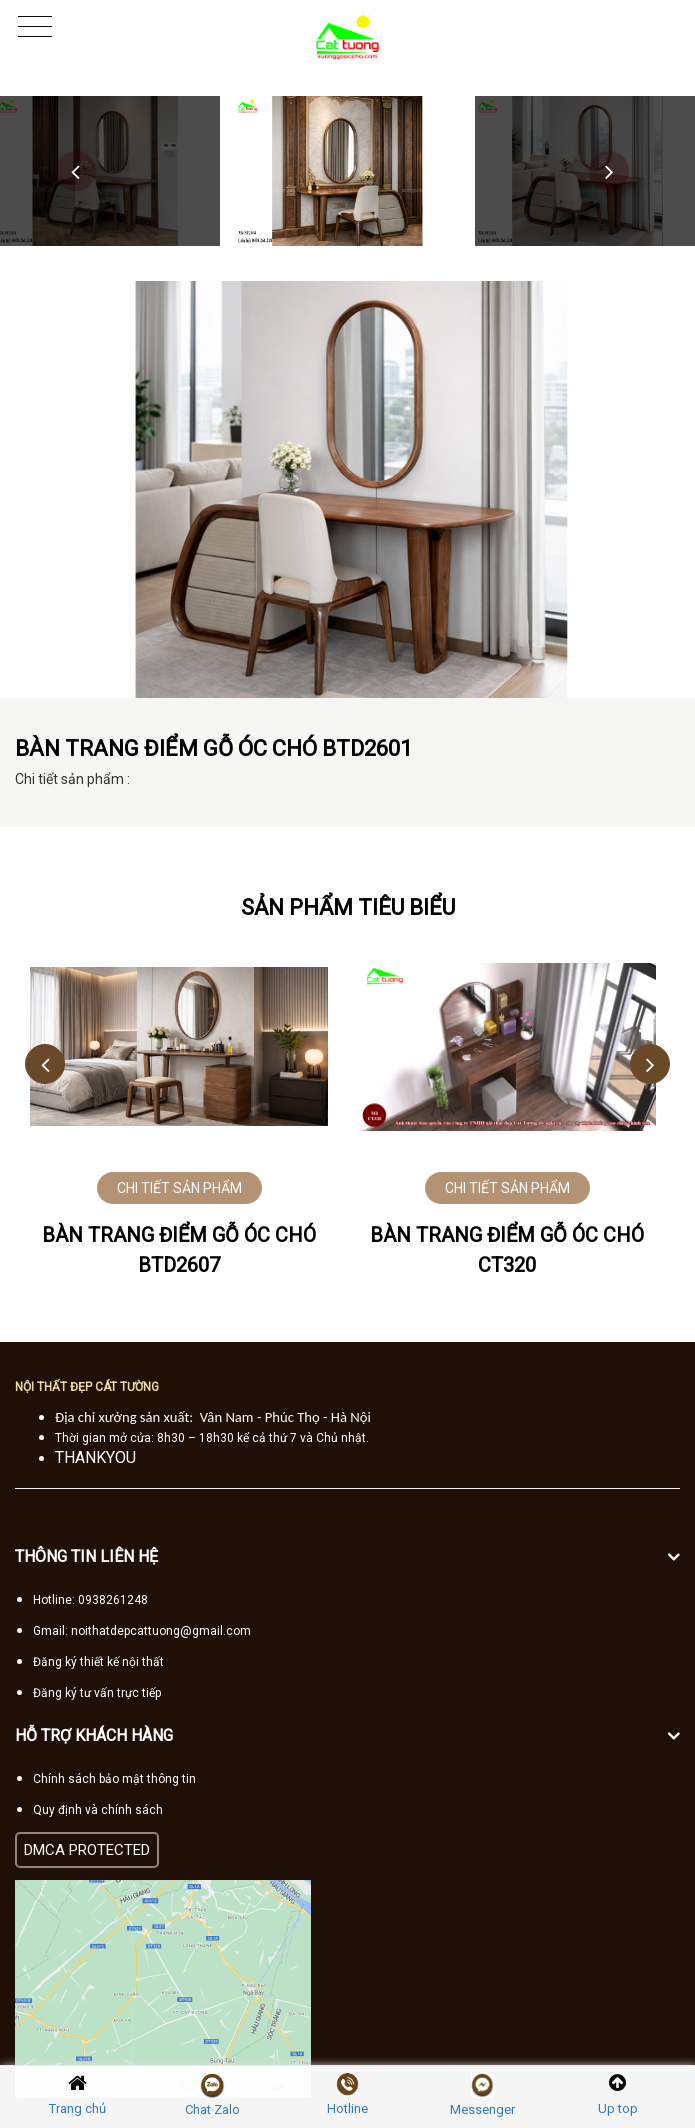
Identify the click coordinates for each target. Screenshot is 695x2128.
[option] (347, 171)
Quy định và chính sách (98, 1810)
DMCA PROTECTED (87, 1850)
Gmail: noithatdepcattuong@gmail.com (142, 1631)
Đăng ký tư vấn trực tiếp (97, 1693)
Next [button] (609, 171)
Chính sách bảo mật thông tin (114, 1779)
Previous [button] (76, 171)
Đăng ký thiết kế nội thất (98, 1662)
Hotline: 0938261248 (90, 1600)
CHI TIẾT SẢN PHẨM (179, 1188)
